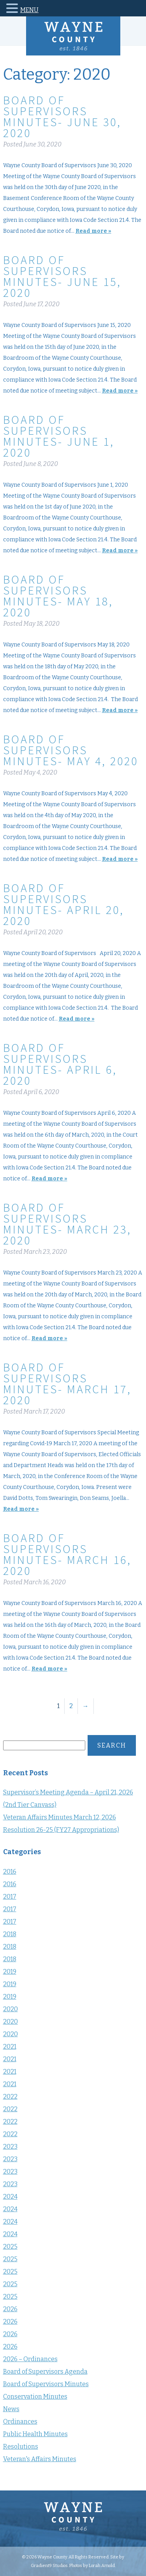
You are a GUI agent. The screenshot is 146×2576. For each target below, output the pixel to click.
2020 (10, 2009)
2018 (9, 1934)
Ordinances (20, 2421)
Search (111, 1745)
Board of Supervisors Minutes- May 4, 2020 (70, 750)
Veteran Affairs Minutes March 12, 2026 (59, 1817)
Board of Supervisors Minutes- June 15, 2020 (62, 276)
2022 (10, 2096)
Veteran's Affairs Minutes (39, 2459)
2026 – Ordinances (30, 2359)
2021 (9, 2046)
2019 (9, 1971)
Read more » (93, 231)
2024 (10, 2196)
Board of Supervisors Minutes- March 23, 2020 (67, 1224)
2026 (10, 2309)
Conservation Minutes (35, 2396)
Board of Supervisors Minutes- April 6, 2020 (60, 1064)
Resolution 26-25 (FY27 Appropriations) (61, 1829)
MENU (29, 10)
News (11, 2409)
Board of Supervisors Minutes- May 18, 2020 (58, 595)
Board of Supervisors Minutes (46, 2384)
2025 (10, 2246)
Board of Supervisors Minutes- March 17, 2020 (67, 1383)
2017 (9, 1896)
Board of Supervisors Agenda (45, 2371)
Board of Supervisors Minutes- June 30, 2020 (62, 116)
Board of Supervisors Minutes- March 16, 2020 (67, 1554)
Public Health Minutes (35, 2434)
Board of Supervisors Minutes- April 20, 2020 (63, 904)
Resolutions (20, 2446)
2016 (9, 1871)
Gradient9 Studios (49, 2565)
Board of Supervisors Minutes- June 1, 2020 (58, 436)
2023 (10, 2146)
